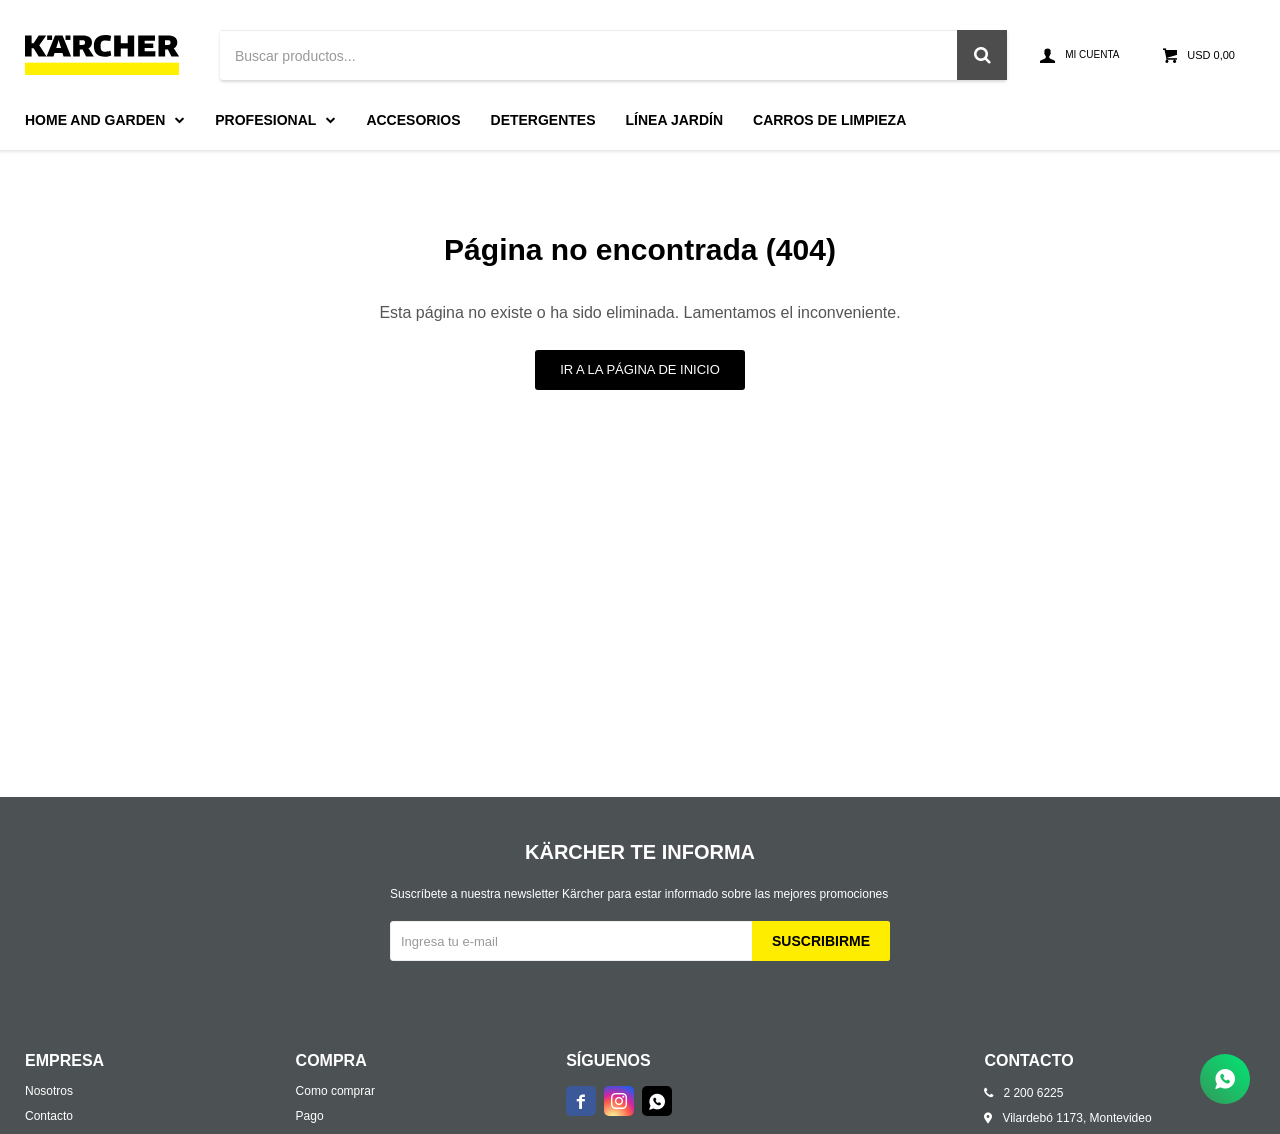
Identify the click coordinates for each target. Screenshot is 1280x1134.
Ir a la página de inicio (640, 369)
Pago (310, 1116)
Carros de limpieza (829, 120)
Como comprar (335, 1091)
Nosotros (49, 1091)
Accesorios (413, 120)
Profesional (265, 120)
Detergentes (543, 120)
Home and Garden (95, 120)
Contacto (49, 1116)
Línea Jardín (675, 120)
